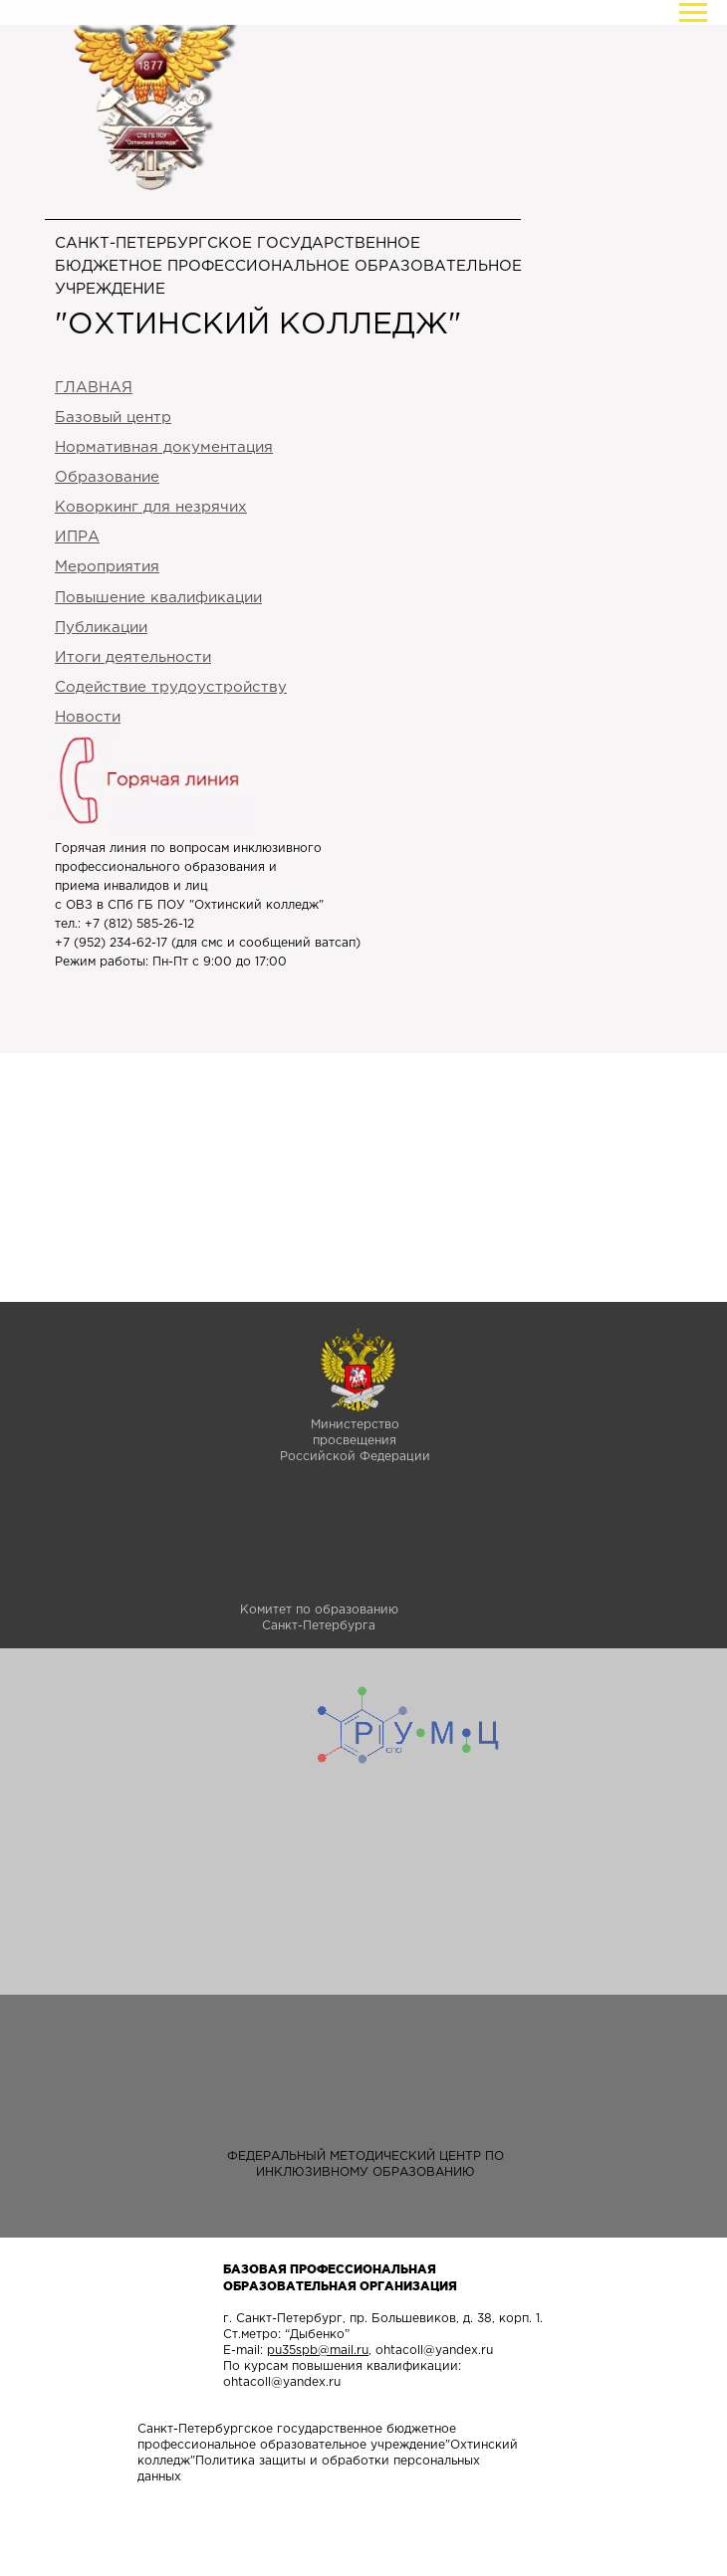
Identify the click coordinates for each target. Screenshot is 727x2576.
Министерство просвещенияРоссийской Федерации (355, 1440)
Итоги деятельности (133, 657)
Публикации (101, 627)
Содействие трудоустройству (171, 687)
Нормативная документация (164, 447)
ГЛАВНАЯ (93, 387)
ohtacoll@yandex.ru (434, 2350)
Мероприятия (107, 566)
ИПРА (77, 537)
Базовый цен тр (113, 417)
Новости (88, 717)
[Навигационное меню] (693, 13)
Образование (107, 477)
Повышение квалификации (158, 597)
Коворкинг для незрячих (151, 507)
